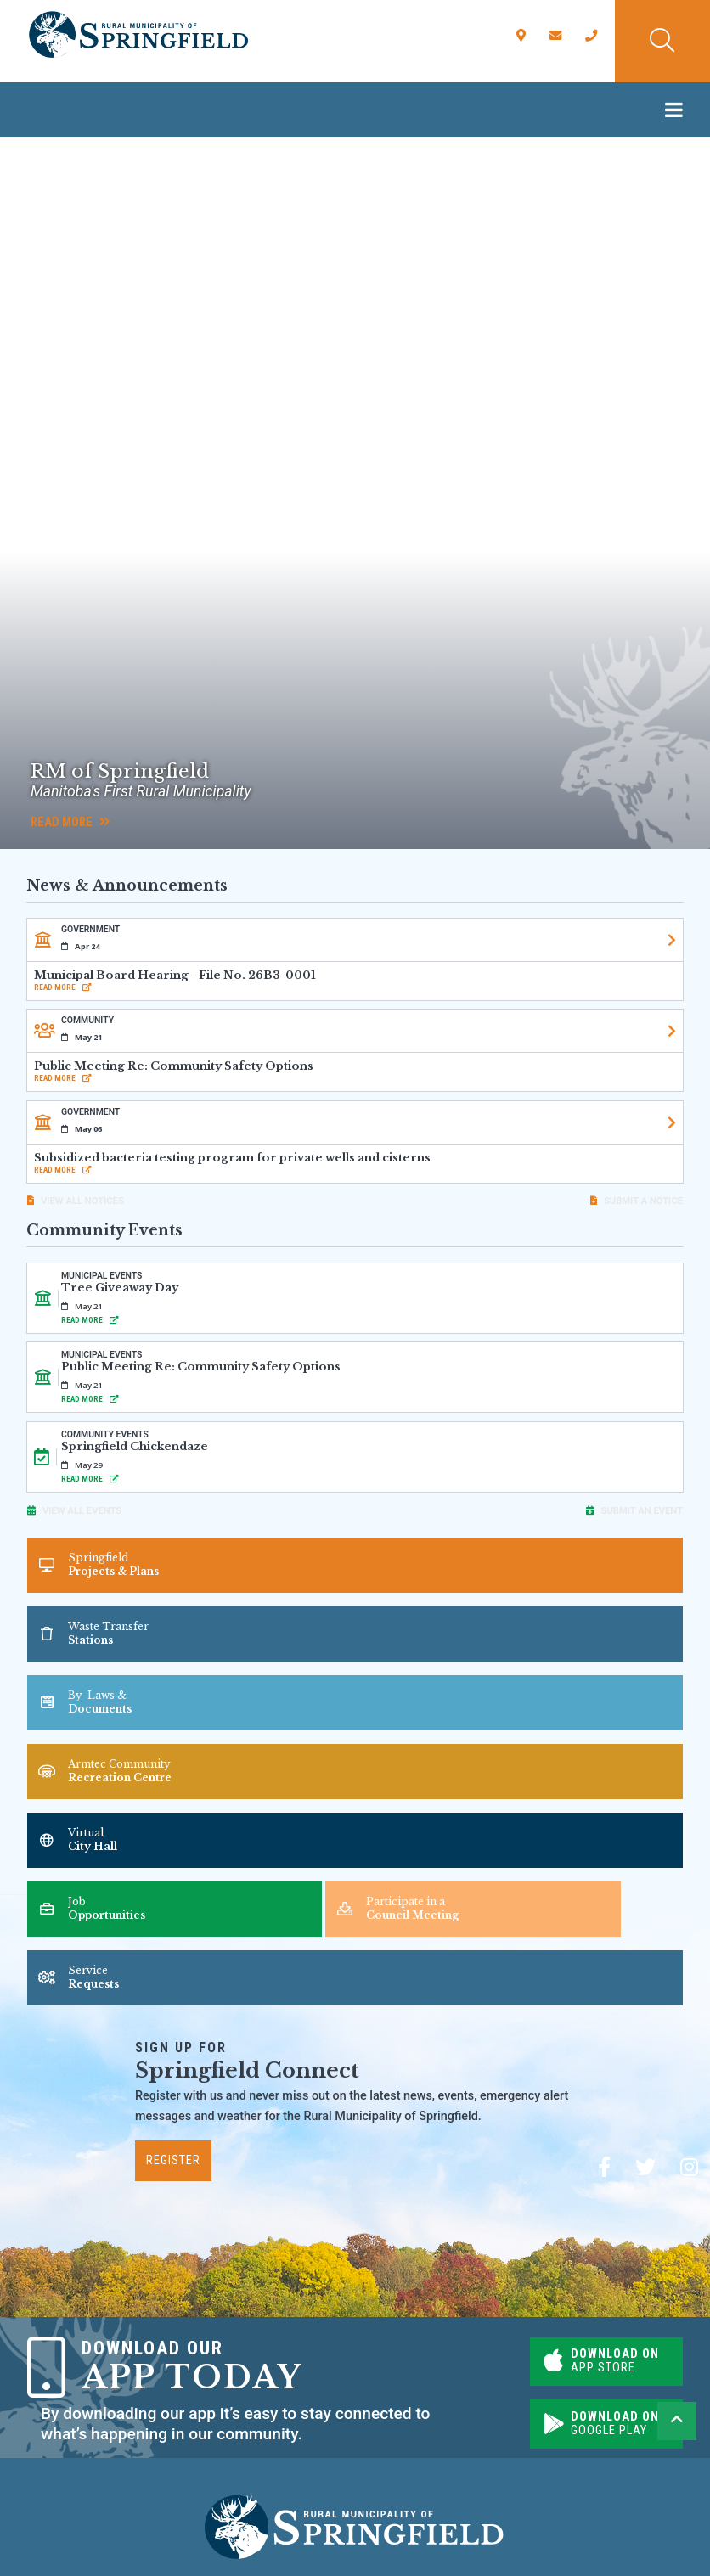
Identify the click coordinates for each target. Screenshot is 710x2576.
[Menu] (678, 109)
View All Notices (82, 1200)
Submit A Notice (643, 1200)
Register (173, 2160)
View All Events (81, 1510)
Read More (70, 822)
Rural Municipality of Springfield (138, 35)
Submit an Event (642, 1510)
